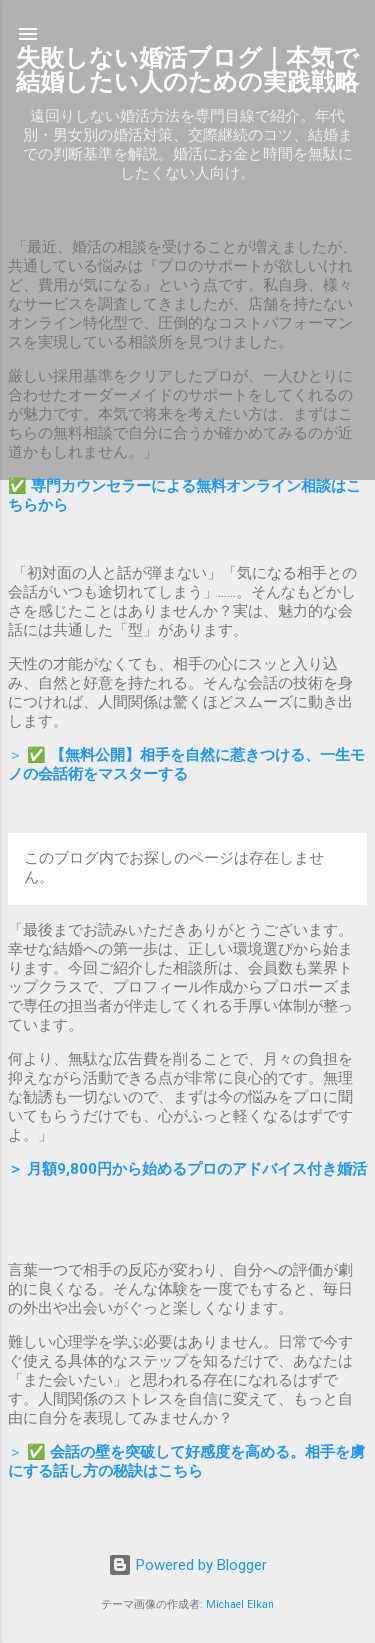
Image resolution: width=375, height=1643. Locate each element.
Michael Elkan (240, 1604)
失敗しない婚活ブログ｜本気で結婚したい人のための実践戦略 (187, 70)
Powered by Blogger (187, 1565)
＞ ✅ (186, 764)
